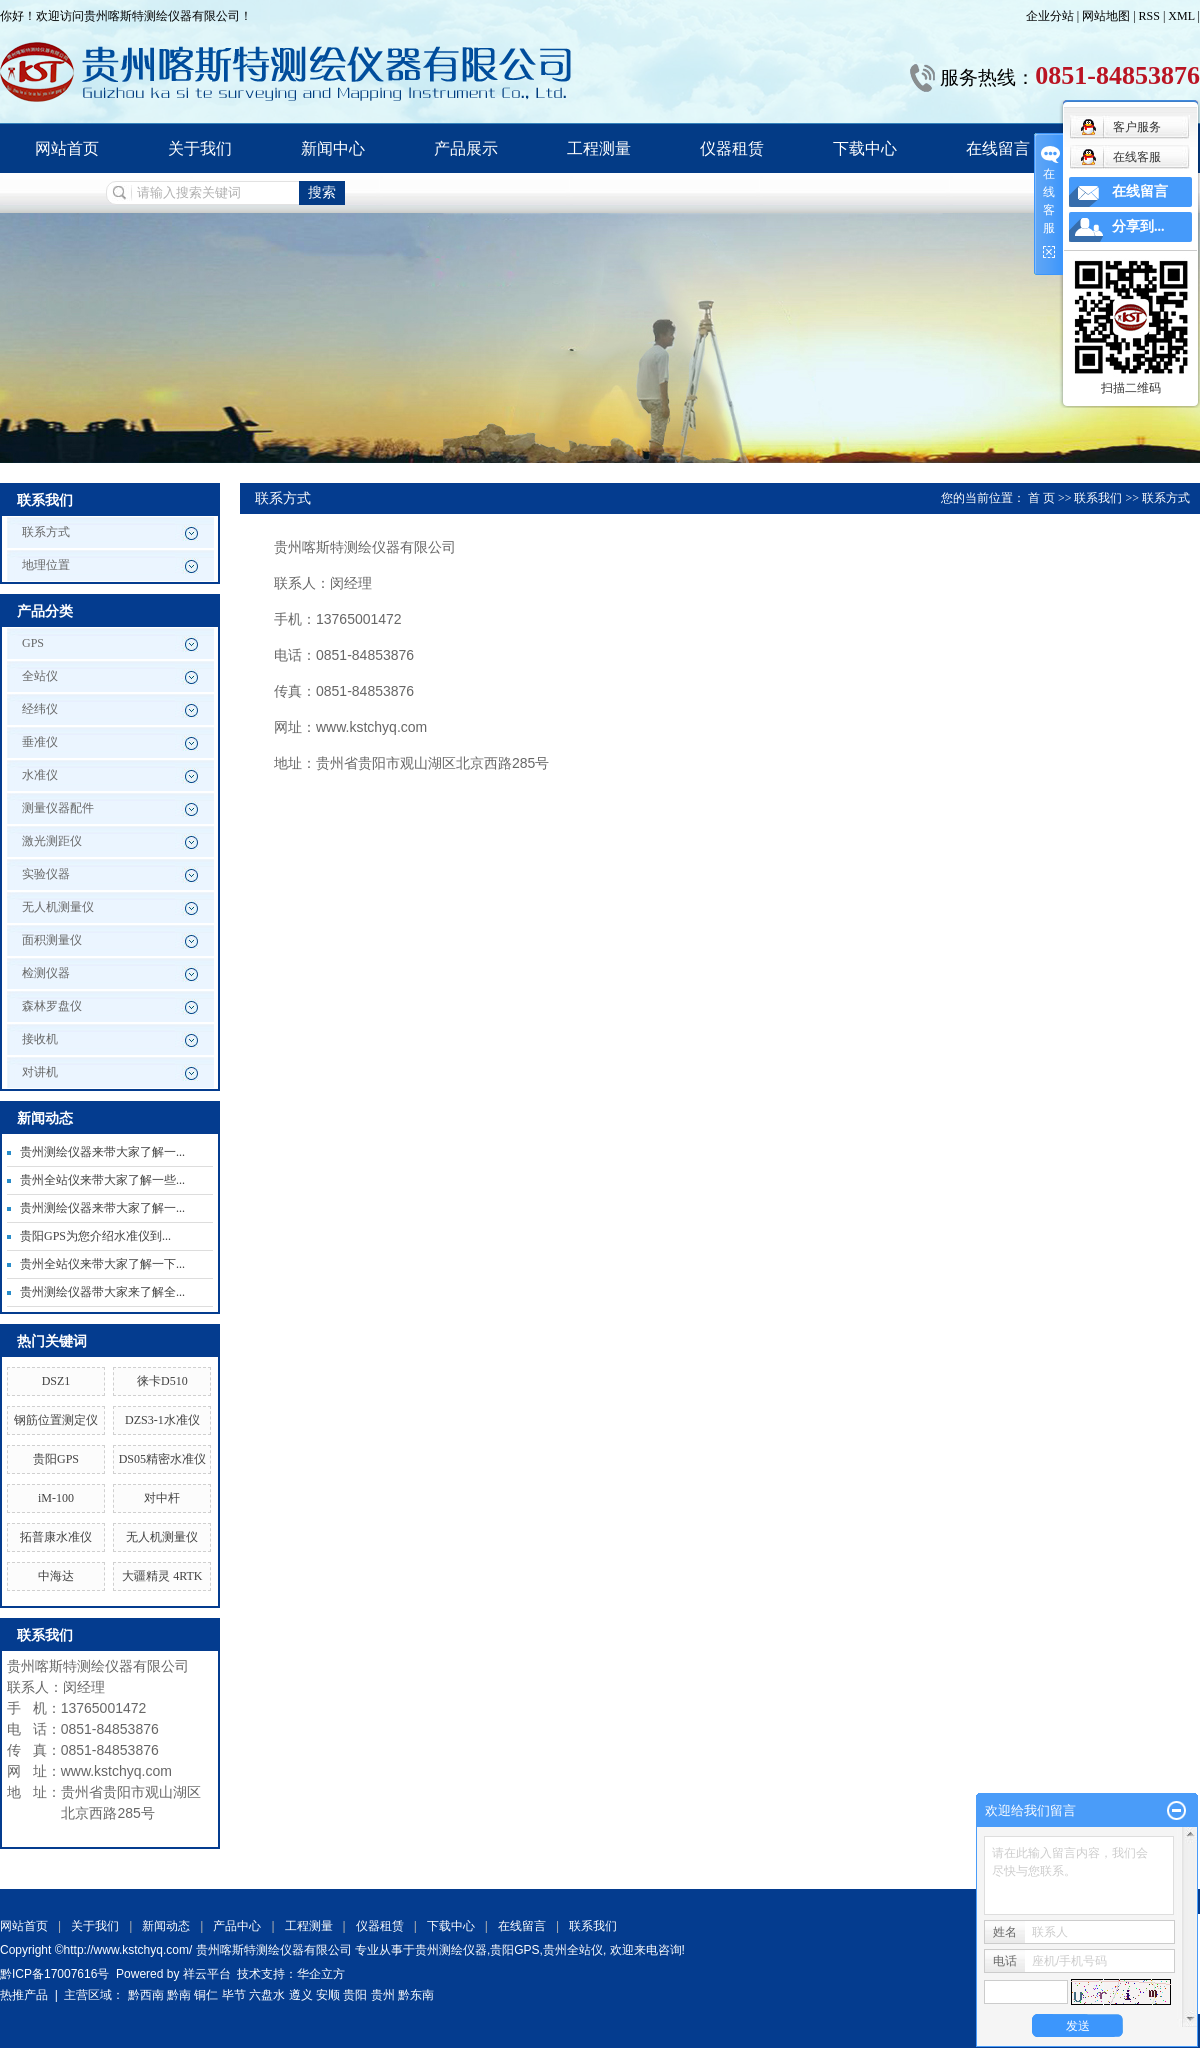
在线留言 (998, 148)
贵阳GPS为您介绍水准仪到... (95, 1236)
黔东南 (416, 1995)
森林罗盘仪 (52, 1006)
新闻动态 (166, 1926)
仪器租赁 (732, 148)
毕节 (234, 1995)
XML (1181, 16)
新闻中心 (333, 148)
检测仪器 (46, 973)
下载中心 (865, 148)
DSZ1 (56, 1381)
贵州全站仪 (573, 1950)
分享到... (1138, 226)
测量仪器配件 (58, 808)
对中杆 (162, 1498)
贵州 (383, 1995)
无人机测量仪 (58, 907)
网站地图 (1107, 16)
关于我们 (200, 148)
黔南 (179, 1995)
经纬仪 (40, 709)
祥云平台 (207, 1974)
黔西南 (146, 1995)
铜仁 (206, 1995)
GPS (33, 643)
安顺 (328, 1995)
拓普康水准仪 (56, 1537)
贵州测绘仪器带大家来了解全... (102, 1292)
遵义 (301, 1995)
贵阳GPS (56, 1459)
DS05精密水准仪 (162, 1459)
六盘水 (267, 1995)
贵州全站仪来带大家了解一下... (102, 1264)
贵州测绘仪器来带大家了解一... (102, 1152)
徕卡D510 (162, 1381)
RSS (1149, 16)
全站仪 (40, 676)
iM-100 (56, 1498)
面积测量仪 (52, 940)
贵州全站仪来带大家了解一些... (102, 1180)
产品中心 (237, 1926)
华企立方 (321, 1974)
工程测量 (599, 148)
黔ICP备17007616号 (54, 1974)
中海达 (56, 1576)
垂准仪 (40, 742)
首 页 (1041, 498)
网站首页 (67, 148)
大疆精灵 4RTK (162, 1576)
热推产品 (24, 1995)
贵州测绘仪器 (451, 1950)
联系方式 (46, 532)
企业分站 (1050, 16)
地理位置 (46, 565)
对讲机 (40, 1072)
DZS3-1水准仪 (162, 1420)
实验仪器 (46, 874)
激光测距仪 (52, 841)
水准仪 (40, 775)
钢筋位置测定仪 (56, 1420)
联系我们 (1098, 498)
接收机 (40, 1039)
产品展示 (466, 148)
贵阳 (355, 1995)
